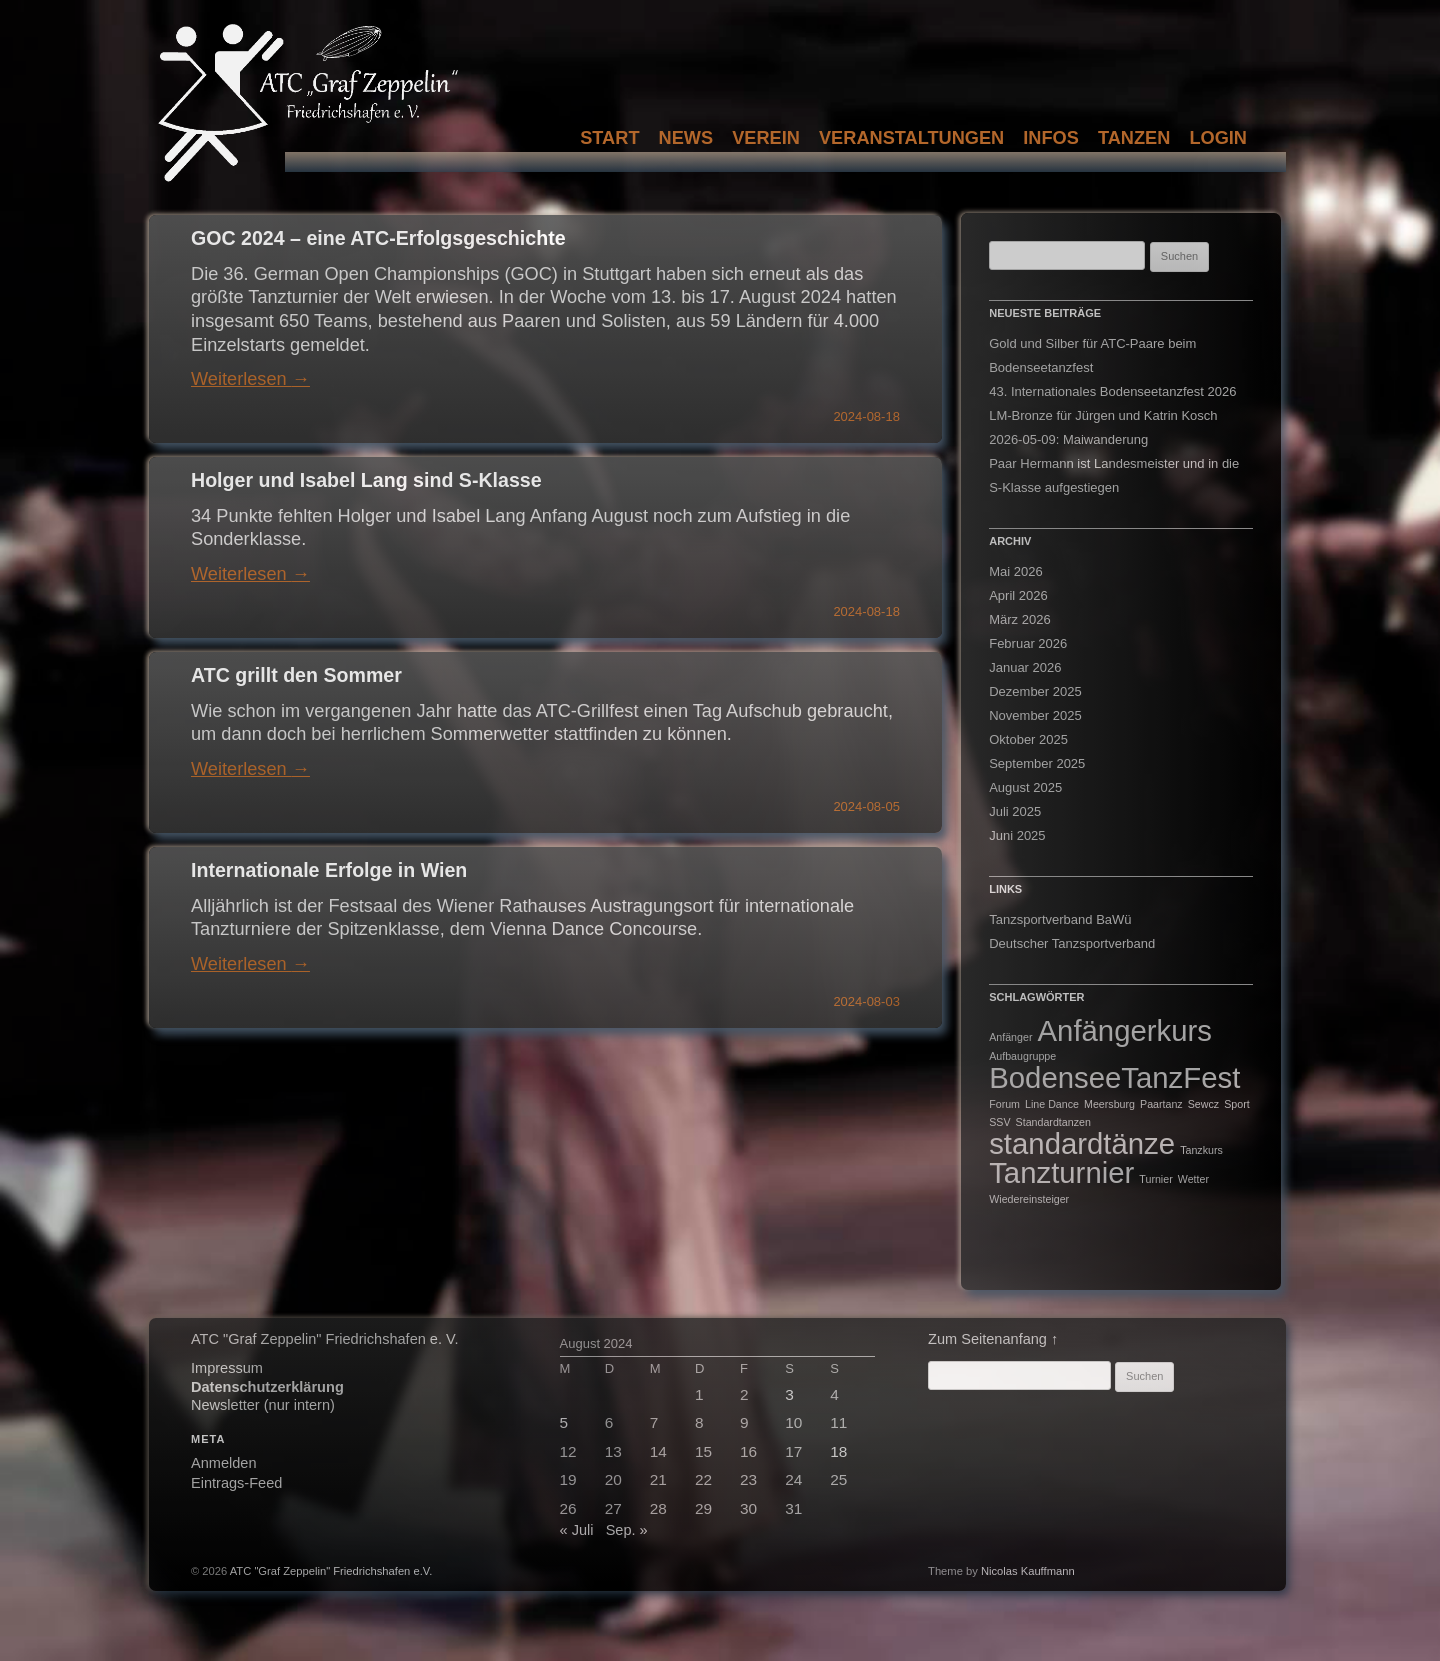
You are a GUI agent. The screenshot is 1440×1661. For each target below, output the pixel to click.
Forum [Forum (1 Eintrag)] (1004, 1104)
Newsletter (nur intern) (263, 1405)
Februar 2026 (1028, 643)
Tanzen (1134, 138)
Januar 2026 (1025, 667)
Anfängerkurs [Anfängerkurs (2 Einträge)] (1125, 1030)
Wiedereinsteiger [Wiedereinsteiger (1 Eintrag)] (1029, 1199)
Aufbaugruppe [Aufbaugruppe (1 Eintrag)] (1022, 1056)
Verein (766, 138)
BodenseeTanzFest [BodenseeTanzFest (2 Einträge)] (1114, 1077)
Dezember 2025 (1035, 691)
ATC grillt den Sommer (296, 675)
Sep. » (627, 1530)
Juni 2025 (1017, 835)
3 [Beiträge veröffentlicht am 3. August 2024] (789, 1394)
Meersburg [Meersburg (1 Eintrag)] (1109, 1104)
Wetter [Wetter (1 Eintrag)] (1193, 1179)
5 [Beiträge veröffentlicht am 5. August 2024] (564, 1422)
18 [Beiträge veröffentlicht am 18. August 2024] (838, 1451)
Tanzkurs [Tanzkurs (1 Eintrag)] (1201, 1150)
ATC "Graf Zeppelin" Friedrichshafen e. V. (324, 1339)
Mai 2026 (1015, 571)
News (686, 138)
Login (1218, 138)
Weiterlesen (250, 379)
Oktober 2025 (1028, 739)
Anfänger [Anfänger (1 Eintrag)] (1010, 1037)
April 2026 (1018, 595)
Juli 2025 (1015, 811)
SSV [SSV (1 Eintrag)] (999, 1122)
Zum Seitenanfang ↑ (993, 1339)
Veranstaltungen (911, 138)
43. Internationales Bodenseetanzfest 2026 (1112, 391)
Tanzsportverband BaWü (1060, 919)
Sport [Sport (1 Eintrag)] (1236, 1104)
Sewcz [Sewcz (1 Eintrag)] (1203, 1104)
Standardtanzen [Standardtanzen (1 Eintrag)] (1053, 1122)
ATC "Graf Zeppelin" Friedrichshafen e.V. (331, 1571)
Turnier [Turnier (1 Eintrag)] (1155, 1179)
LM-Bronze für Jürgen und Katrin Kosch (1103, 415)
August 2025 (1025, 787)
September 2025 (1037, 763)
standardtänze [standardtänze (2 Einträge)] (1082, 1143)
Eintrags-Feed (236, 1483)
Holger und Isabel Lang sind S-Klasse (366, 480)
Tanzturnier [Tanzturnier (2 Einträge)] (1061, 1172)
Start (609, 138)
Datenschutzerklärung (267, 1387)
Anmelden (224, 1463)
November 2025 (1035, 715)
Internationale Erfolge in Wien (329, 870)
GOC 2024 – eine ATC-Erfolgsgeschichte (378, 238)
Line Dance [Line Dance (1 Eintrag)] (1052, 1104)
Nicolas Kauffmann (1028, 1571)
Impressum (227, 1368)
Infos (1051, 138)
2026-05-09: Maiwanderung (1068, 439)
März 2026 (1019, 619)
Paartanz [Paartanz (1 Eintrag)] (1161, 1104)
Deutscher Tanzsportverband (1072, 943)
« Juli (577, 1530)
